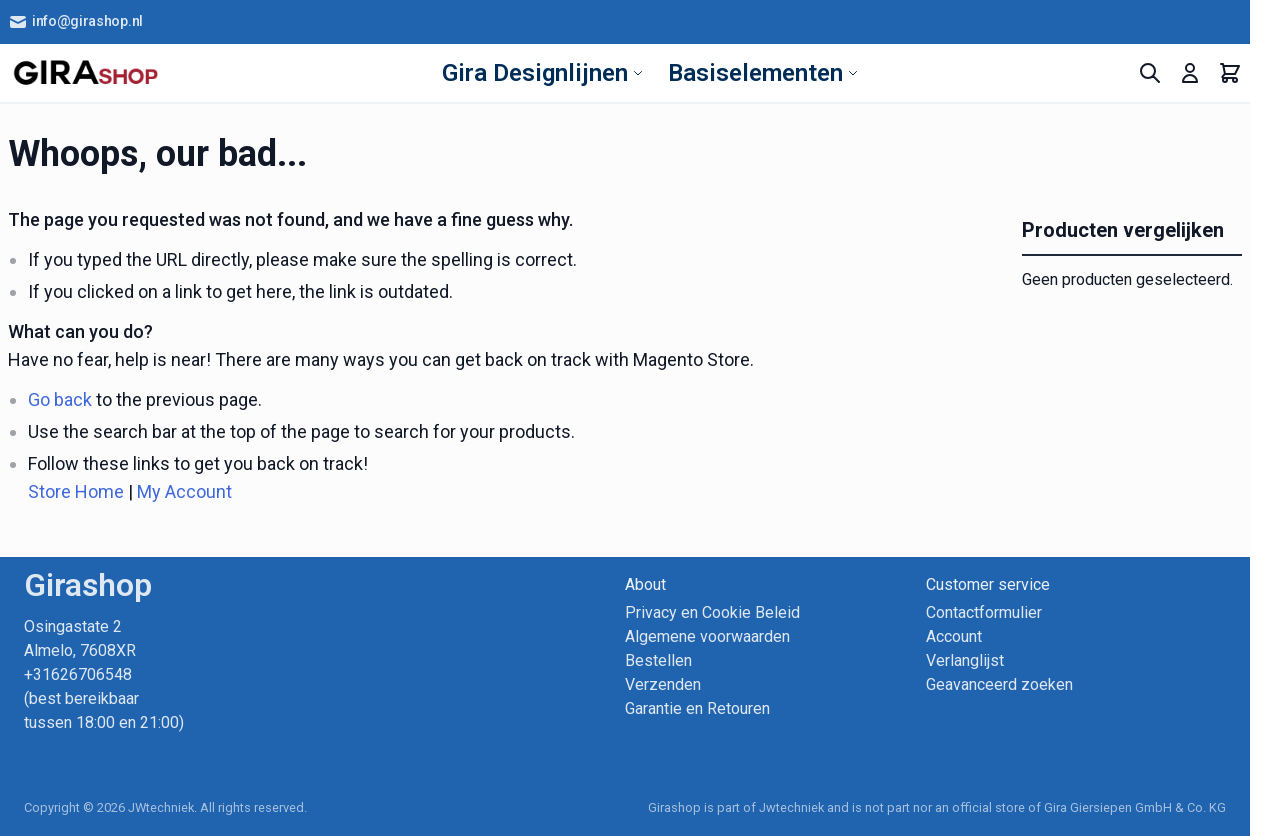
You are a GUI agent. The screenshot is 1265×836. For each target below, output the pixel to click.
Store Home (76, 491)
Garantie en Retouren (697, 708)
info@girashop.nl (75, 22)
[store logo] (85, 73)
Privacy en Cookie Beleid (712, 612)
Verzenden (663, 684)
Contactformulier (984, 612)
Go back (60, 399)
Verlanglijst (965, 660)
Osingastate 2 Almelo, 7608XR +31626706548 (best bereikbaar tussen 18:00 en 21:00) (104, 674)
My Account (184, 491)
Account (954, 636)
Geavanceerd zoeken (999, 684)
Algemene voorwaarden (707, 636)
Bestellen (658, 660)
